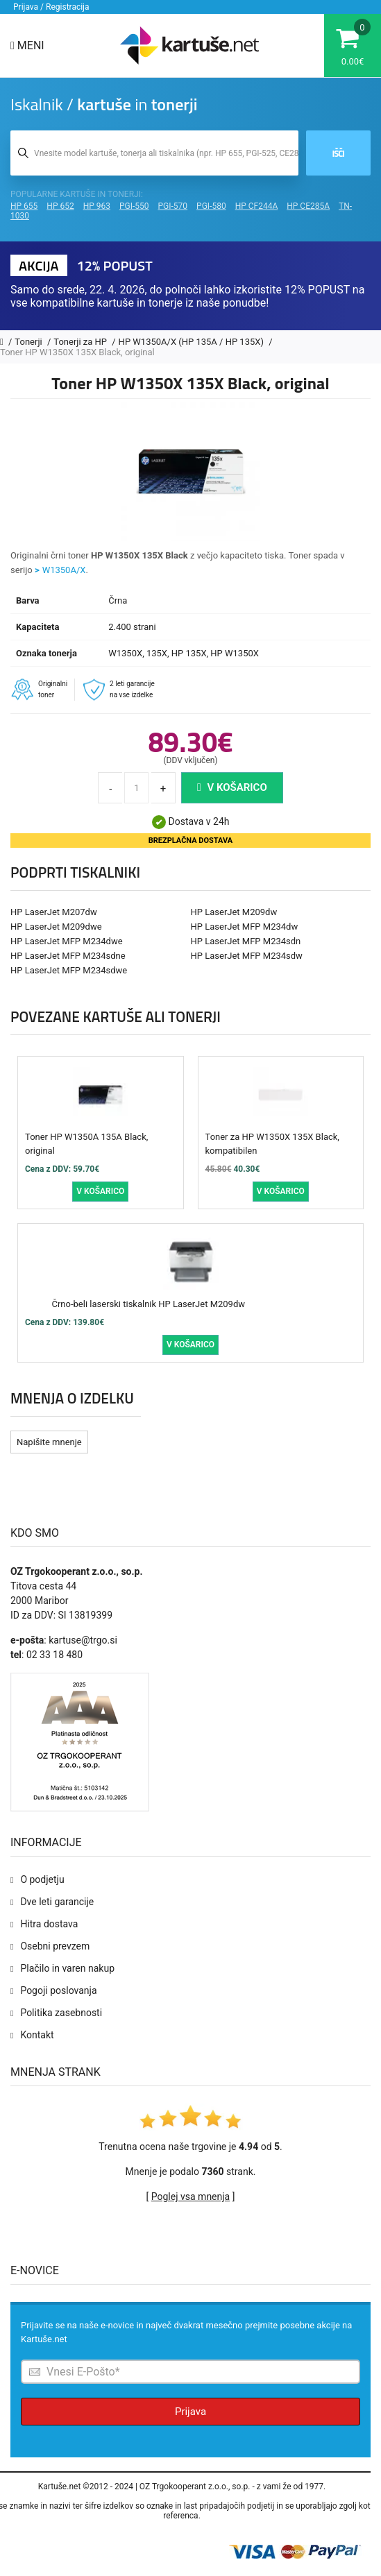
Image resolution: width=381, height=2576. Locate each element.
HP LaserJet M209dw (234, 912)
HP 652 (60, 206)
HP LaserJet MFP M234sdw (247, 955)
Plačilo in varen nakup (67, 1968)
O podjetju (42, 1879)
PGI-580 (211, 206)
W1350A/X (64, 570)
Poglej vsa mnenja (190, 2196)
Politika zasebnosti (61, 2012)
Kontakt (36, 2034)
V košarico (232, 787)
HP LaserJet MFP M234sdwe (68, 970)
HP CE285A (308, 206)
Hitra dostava (49, 1923)
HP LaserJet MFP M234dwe (66, 941)
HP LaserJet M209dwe (56, 926)
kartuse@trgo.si (83, 1640)
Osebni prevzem (55, 1946)
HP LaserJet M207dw (53, 912)
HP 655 (23, 206)
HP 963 (96, 206)
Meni (27, 45)
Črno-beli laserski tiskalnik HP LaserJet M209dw (149, 1304)
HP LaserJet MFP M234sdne (68, 955)
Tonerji (29, 341)
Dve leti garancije (57, 1901)
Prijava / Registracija (51, 7)
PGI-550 (134, 206)
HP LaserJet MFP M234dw (244, 926)
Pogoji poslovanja (58, 1990)
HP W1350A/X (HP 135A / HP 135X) (192, 341)
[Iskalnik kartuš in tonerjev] (154, 153)
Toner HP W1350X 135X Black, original (77, 352)
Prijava (190, 2411)
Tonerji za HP (81, 341)
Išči (338, 153)
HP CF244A (256, 206)
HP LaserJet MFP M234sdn (246, 941)
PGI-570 (173, 206)
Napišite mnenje (49, 1442)
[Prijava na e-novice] (190, 2372)
